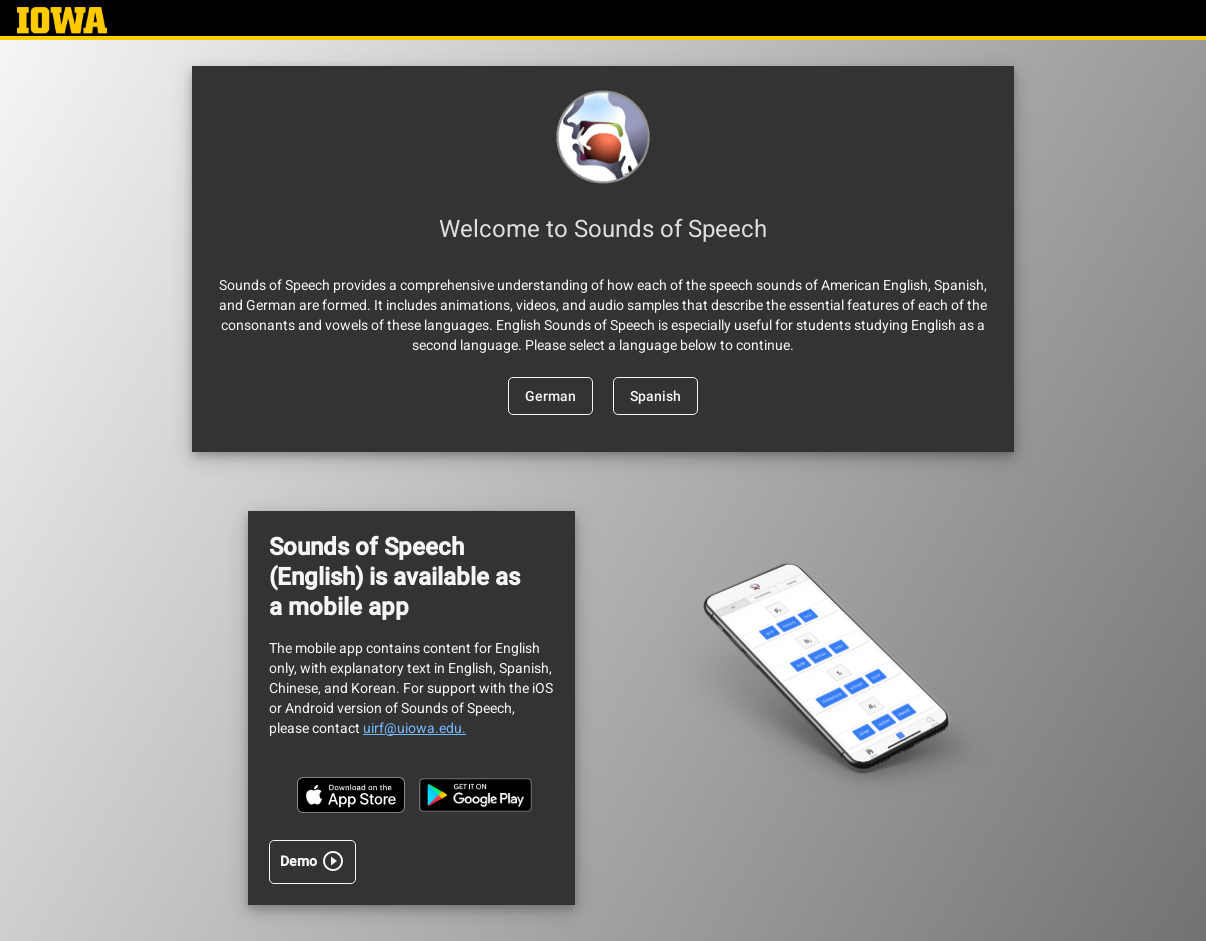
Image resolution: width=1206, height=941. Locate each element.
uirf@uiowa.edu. (414, 728)
